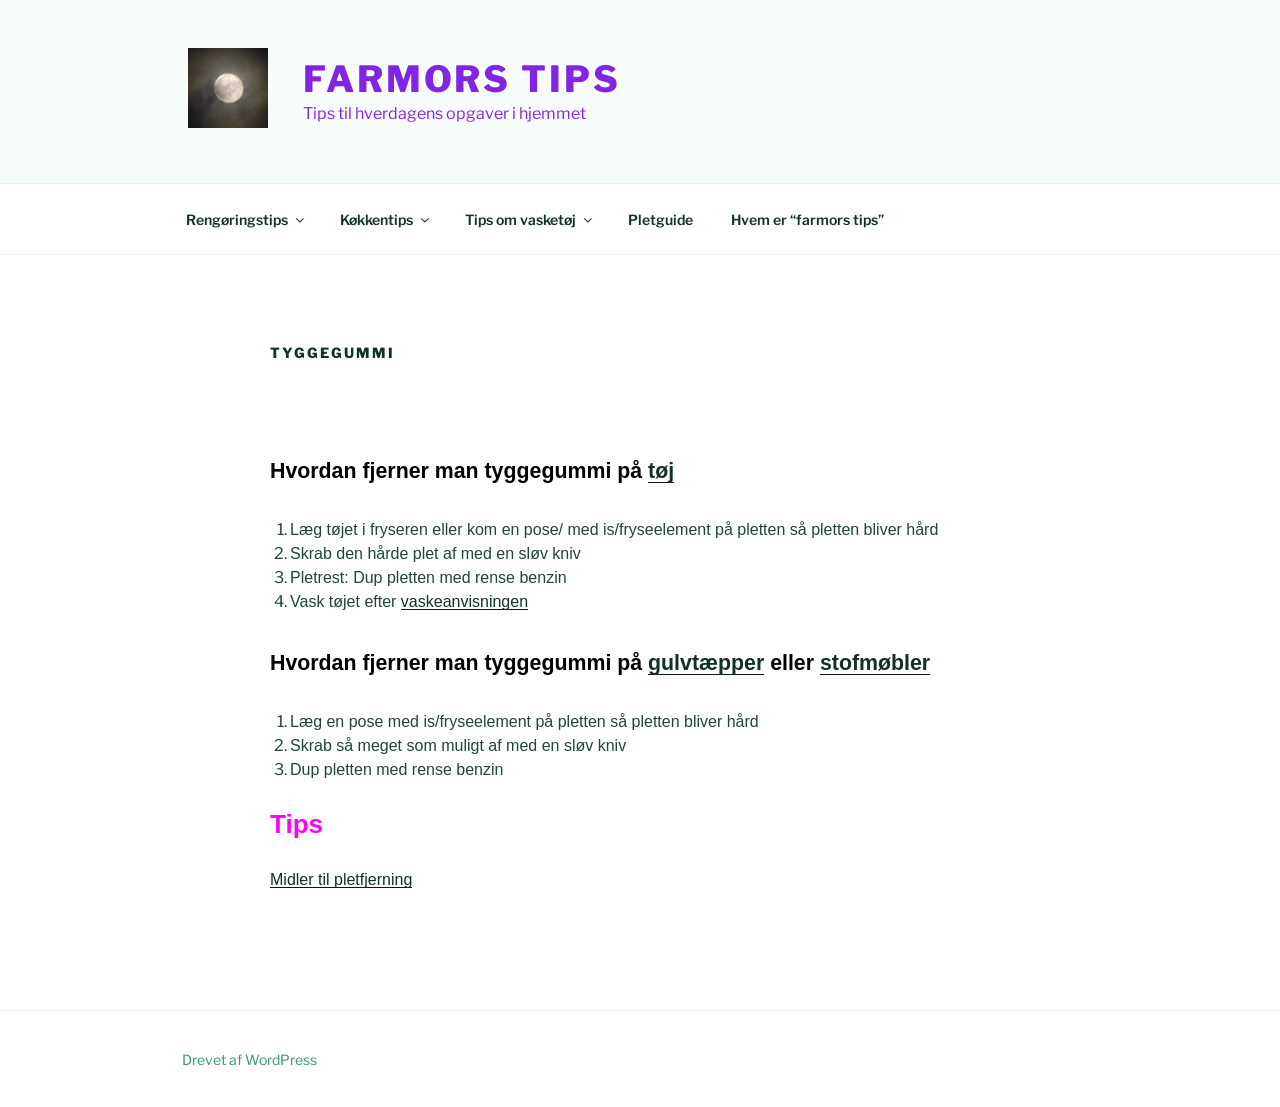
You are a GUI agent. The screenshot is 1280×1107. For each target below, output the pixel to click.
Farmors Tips (462, 79)
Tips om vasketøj (530, 219)
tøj (661, 471)
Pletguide (660, 219)
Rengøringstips (246, 219)
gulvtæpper (706, 663)
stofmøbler (875, 663)
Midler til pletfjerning (341, 879)
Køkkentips (386, 219)
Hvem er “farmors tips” (807, 219)
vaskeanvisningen (464, 601)
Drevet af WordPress (249, 1059)
